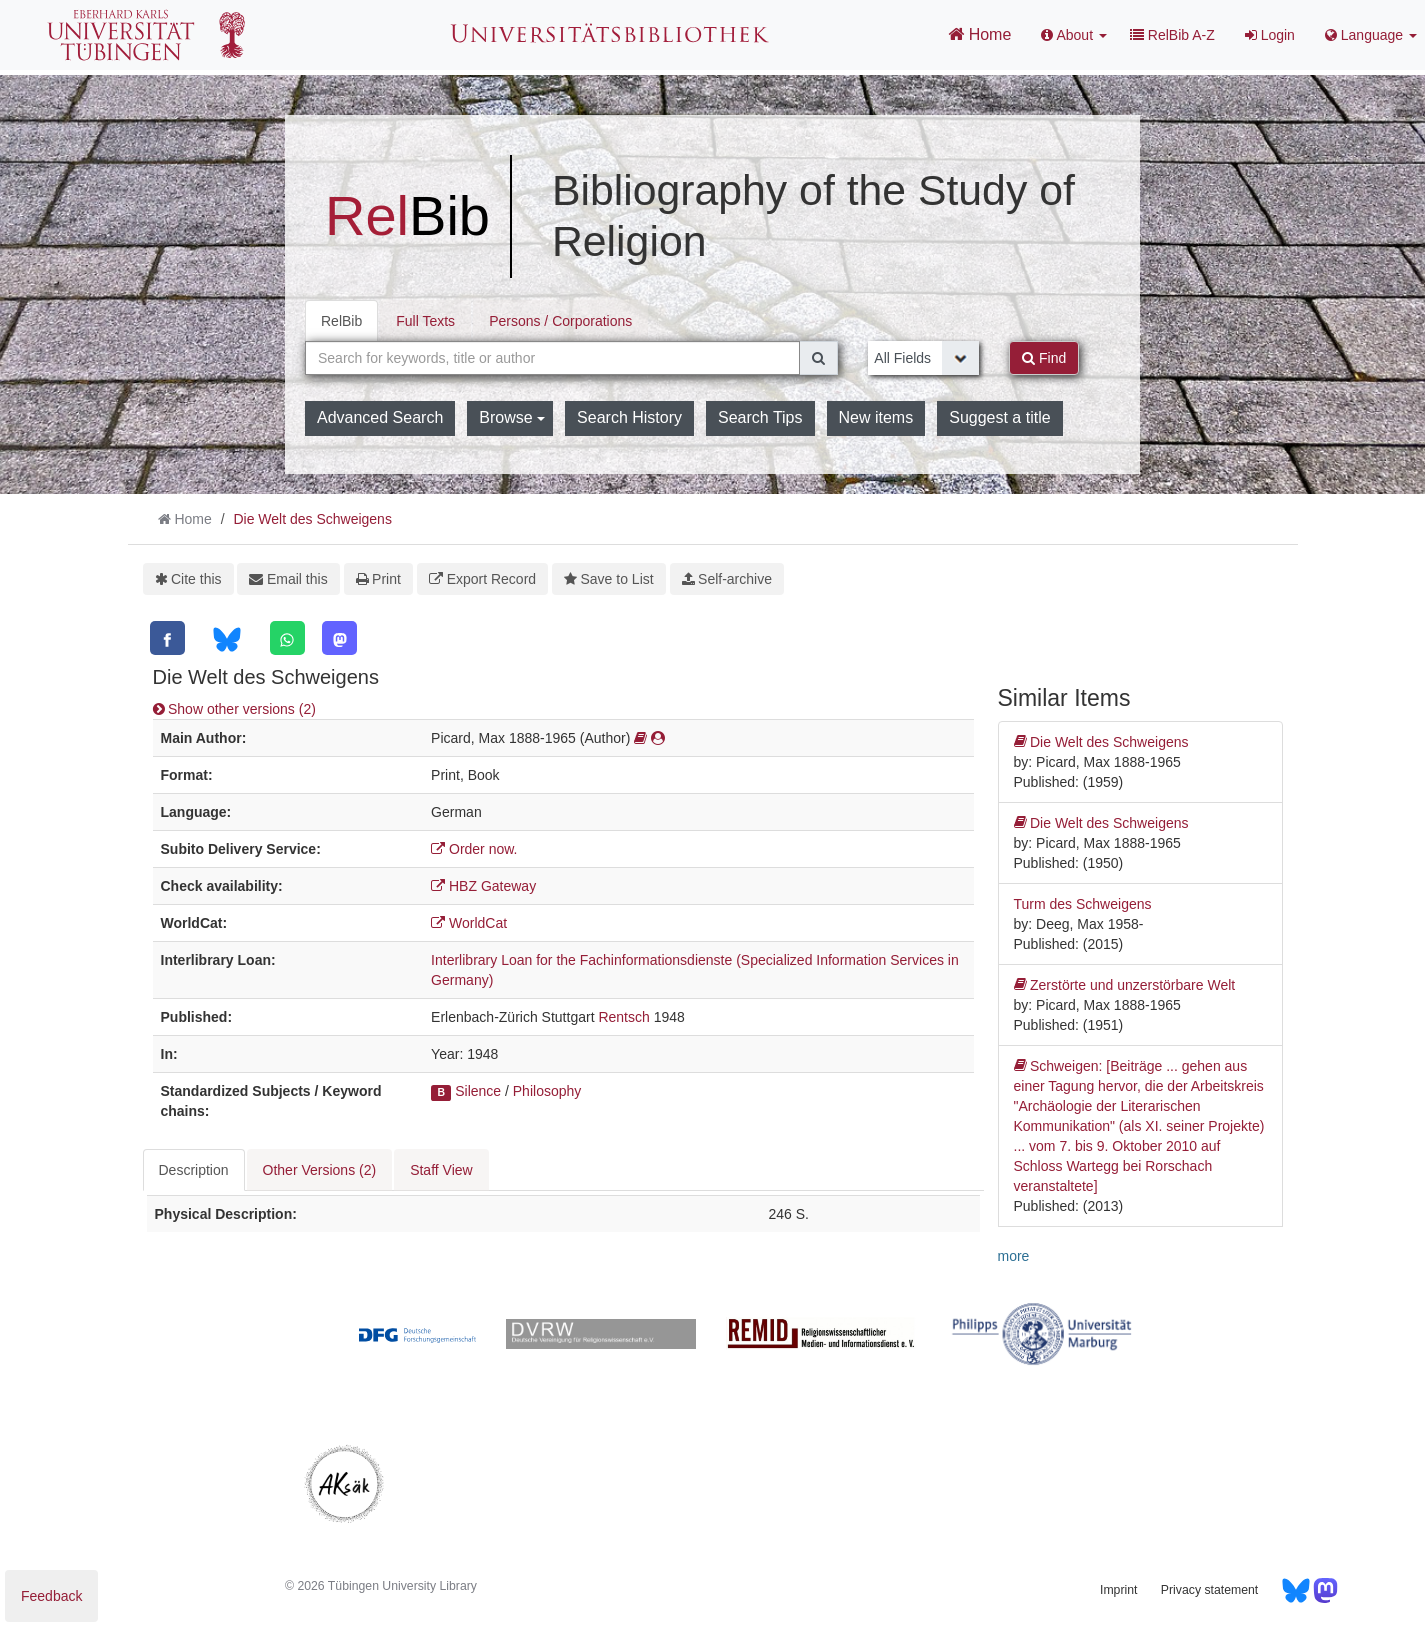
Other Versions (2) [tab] (320, 1170)
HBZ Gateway (483, 886)
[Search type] (923, 358)
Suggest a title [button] (999, 417)
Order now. (474, 849)
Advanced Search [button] (380, 417)
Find (1044, 358)
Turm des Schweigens (1083, 904)
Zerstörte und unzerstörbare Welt (1125, 985)
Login (1270, 35)
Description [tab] (194, 1170)
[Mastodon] (339, 638)
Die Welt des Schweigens (312, 519)
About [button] (1074, 35)
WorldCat (469, 923)
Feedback (51, 1596)
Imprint (1118, 1590)
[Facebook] (167, 638)
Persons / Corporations (560, 321)
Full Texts (425, 321)
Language (1371, 35)
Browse (512, 417)
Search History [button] (629, 417)
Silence (478, 1091)
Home (979, 34)
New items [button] (876, 417)
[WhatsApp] (287, 638)
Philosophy (547, 1091)
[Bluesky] (226, 639)
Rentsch (623, 1017)
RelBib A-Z (1172, 35)
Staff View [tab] (441, 1170)
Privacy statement (1209, 1590)
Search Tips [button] (760, 417)
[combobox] (552, 358)
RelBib (341, 321)
